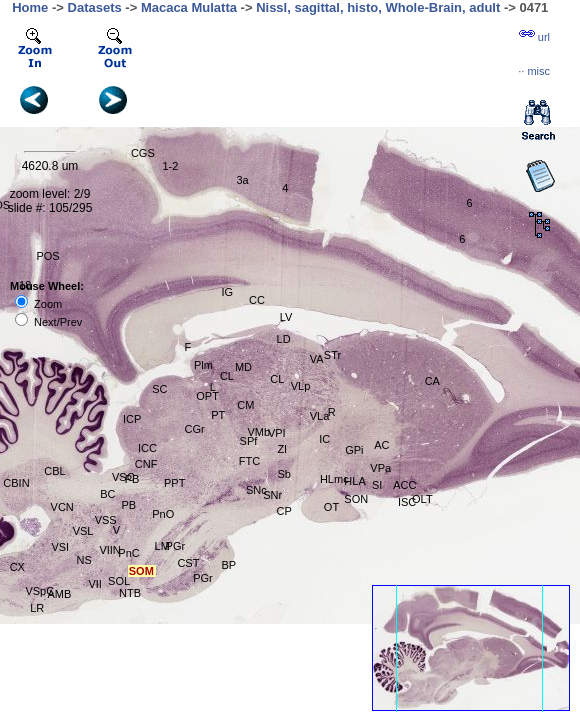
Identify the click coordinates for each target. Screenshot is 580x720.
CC (257, 300)
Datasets (95, 7)
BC (107, 494)
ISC (407, 502)
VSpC (39, 591)
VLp (301, 386)
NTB (130, 593)
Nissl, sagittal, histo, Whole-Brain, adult (378, 7)
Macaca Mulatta (189, 7)
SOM (141, 571)
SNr (272, 495)
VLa (320, 416)
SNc (256, 490)
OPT (207, 396)
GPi (354, 450)
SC (159, 389)
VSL (83, 531)
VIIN (109, 550)
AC (381, 445)
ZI (282, 449)
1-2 (170, 166)
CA (432, 381)
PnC (128, 553)
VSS (106, 520)
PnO (163, 514)
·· (534, 71)
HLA (354, 481)
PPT (174, 483)
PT (218, 415)
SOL (119, 581)
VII (94, 584)
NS (84, 560)
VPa (380, 468)
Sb (283, 474)
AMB (59, 594)
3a (242, 180)
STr (332, 355)
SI (377, 485)
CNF (146, 464)
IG (227, 292)
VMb (258, 432)
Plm (203, 365)
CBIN (16, 483)
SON (356, 499)
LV (286, 317)
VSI (60, 547)
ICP (132, 419)
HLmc (334, 479)
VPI (277, 433)
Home (30, 7)
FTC (249, 461)
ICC (147, 448)
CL (277, 379)
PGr (176, 546)
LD (284, 339)
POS (47, 256)
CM (245, 405)
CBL (54, 471)
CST (188, 563)
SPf (249, 441)
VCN (62, 507)
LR (37, 608)
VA (317, 359)
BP (228, 565)
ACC (404, 485)
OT (331, 507)
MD (243, 367)
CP (284, 511)
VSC (123, 477)
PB (132, 479)
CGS (143, 153)
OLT (422, 499)
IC (324, 439)
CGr (194, 429)
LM (162, 546)
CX (17, 567)
